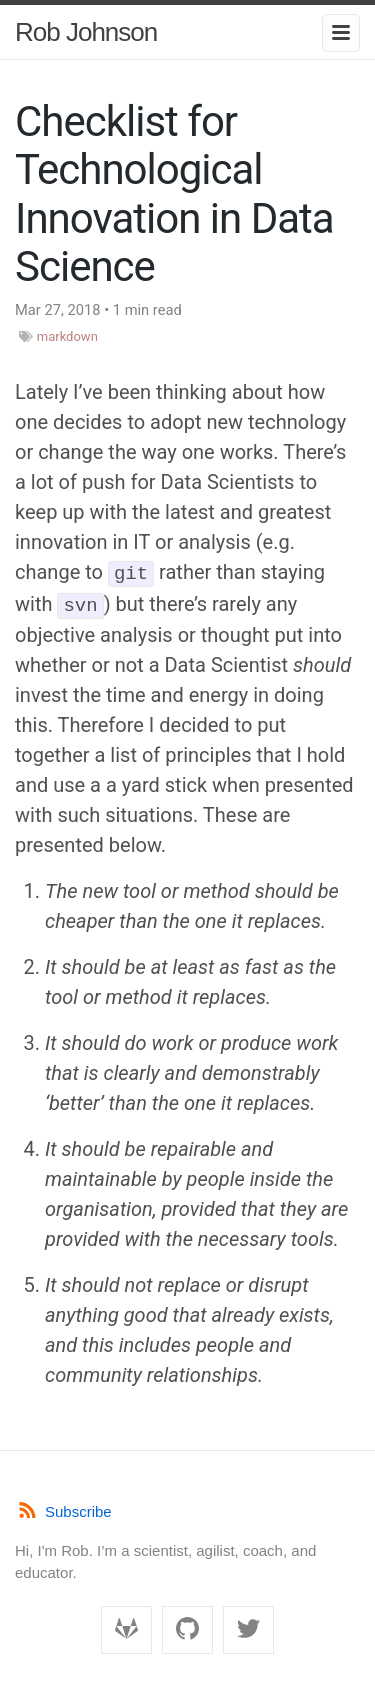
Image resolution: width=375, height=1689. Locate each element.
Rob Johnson (86, 32)
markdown (67, 336)
